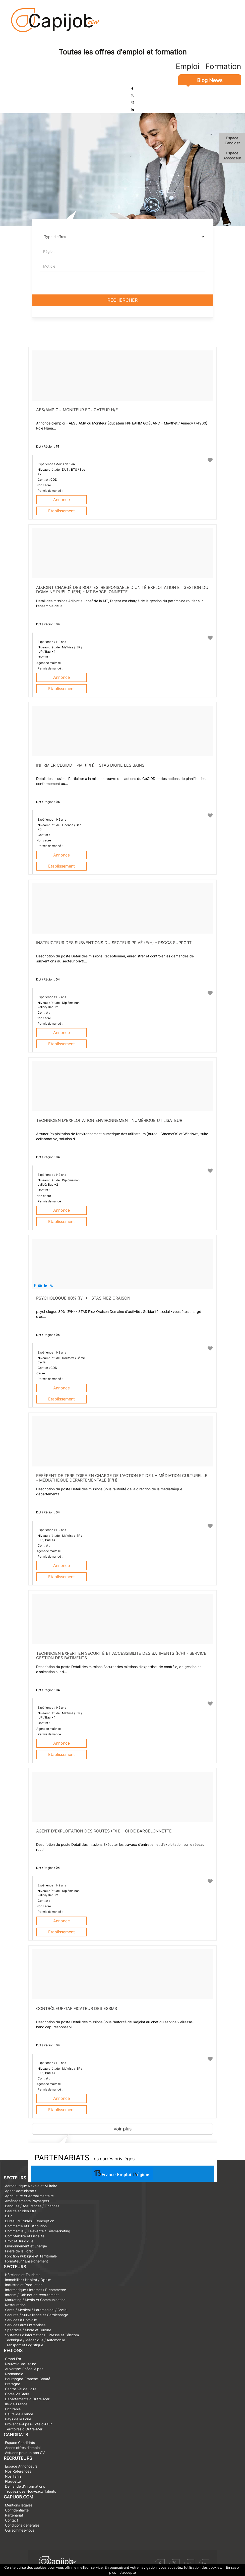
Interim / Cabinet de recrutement (32, 2295)
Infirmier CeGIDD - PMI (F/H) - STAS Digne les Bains (90, 765)
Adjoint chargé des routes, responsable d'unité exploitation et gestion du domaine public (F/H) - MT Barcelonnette (122, 589)
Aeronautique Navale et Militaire (31, 2186)
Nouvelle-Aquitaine (20, 2364)
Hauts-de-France (19, 2414)
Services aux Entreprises (25, 2325)
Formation (223, 66)
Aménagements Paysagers (27, 2201)
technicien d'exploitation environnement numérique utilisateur (109, 1120)
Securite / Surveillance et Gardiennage (36, 2315)
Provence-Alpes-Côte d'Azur (28, 2424)
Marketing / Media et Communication (35, 2300)
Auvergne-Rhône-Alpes (24, 2369)
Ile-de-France (16, 2404)
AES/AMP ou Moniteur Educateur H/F (77, 409)
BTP (8, 2216)
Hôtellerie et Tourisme (22, 2275)
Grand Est (13, 2359)
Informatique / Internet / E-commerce (35, 2290)
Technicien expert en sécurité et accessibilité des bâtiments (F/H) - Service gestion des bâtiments (121, 1655)
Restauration (15, 2305)
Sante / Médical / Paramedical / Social (36, 2310)
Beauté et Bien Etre (20, 2211)
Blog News (209, 80)
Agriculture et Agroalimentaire (29, 2196)
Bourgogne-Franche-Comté (27, 2379)
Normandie (14, 2374)
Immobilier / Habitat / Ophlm (28, 2280)
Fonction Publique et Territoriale (31, 2256)
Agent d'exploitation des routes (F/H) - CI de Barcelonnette (104, 1830)
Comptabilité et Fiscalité (24, 2236)
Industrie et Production (23, 2285)
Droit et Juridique (19, 2241)
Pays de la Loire (18, 2419)
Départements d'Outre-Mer (27, 2399)
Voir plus (122, 2128)
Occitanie (13, 2409)
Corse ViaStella (17, 2394)
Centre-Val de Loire (20, 2389)
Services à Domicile (21, 2320)
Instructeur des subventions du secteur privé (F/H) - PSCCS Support (114, 942)
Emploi (187, 66)
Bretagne (12, 2384)
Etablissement (61, 510)
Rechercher (122, 300)
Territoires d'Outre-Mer (23, 2429)
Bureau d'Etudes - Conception (29, 2221)
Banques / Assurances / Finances (32, 2206)
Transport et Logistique (24, 2345)
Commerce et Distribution (26, 2226)
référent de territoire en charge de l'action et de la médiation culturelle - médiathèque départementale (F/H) (121, 1478)
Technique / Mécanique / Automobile (35, 2340)
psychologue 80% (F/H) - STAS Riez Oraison (83, 1298)
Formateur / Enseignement (26, 2261)
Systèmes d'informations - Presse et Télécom (42, 2335)
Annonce (61, 499)
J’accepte (128, 2572)
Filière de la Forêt (19, 2251)
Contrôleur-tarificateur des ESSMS (76, 2008)
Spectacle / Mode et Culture (28, 2330)
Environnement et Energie (26, 2246)
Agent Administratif (20, 2191)
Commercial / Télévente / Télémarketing (37, 2231)
